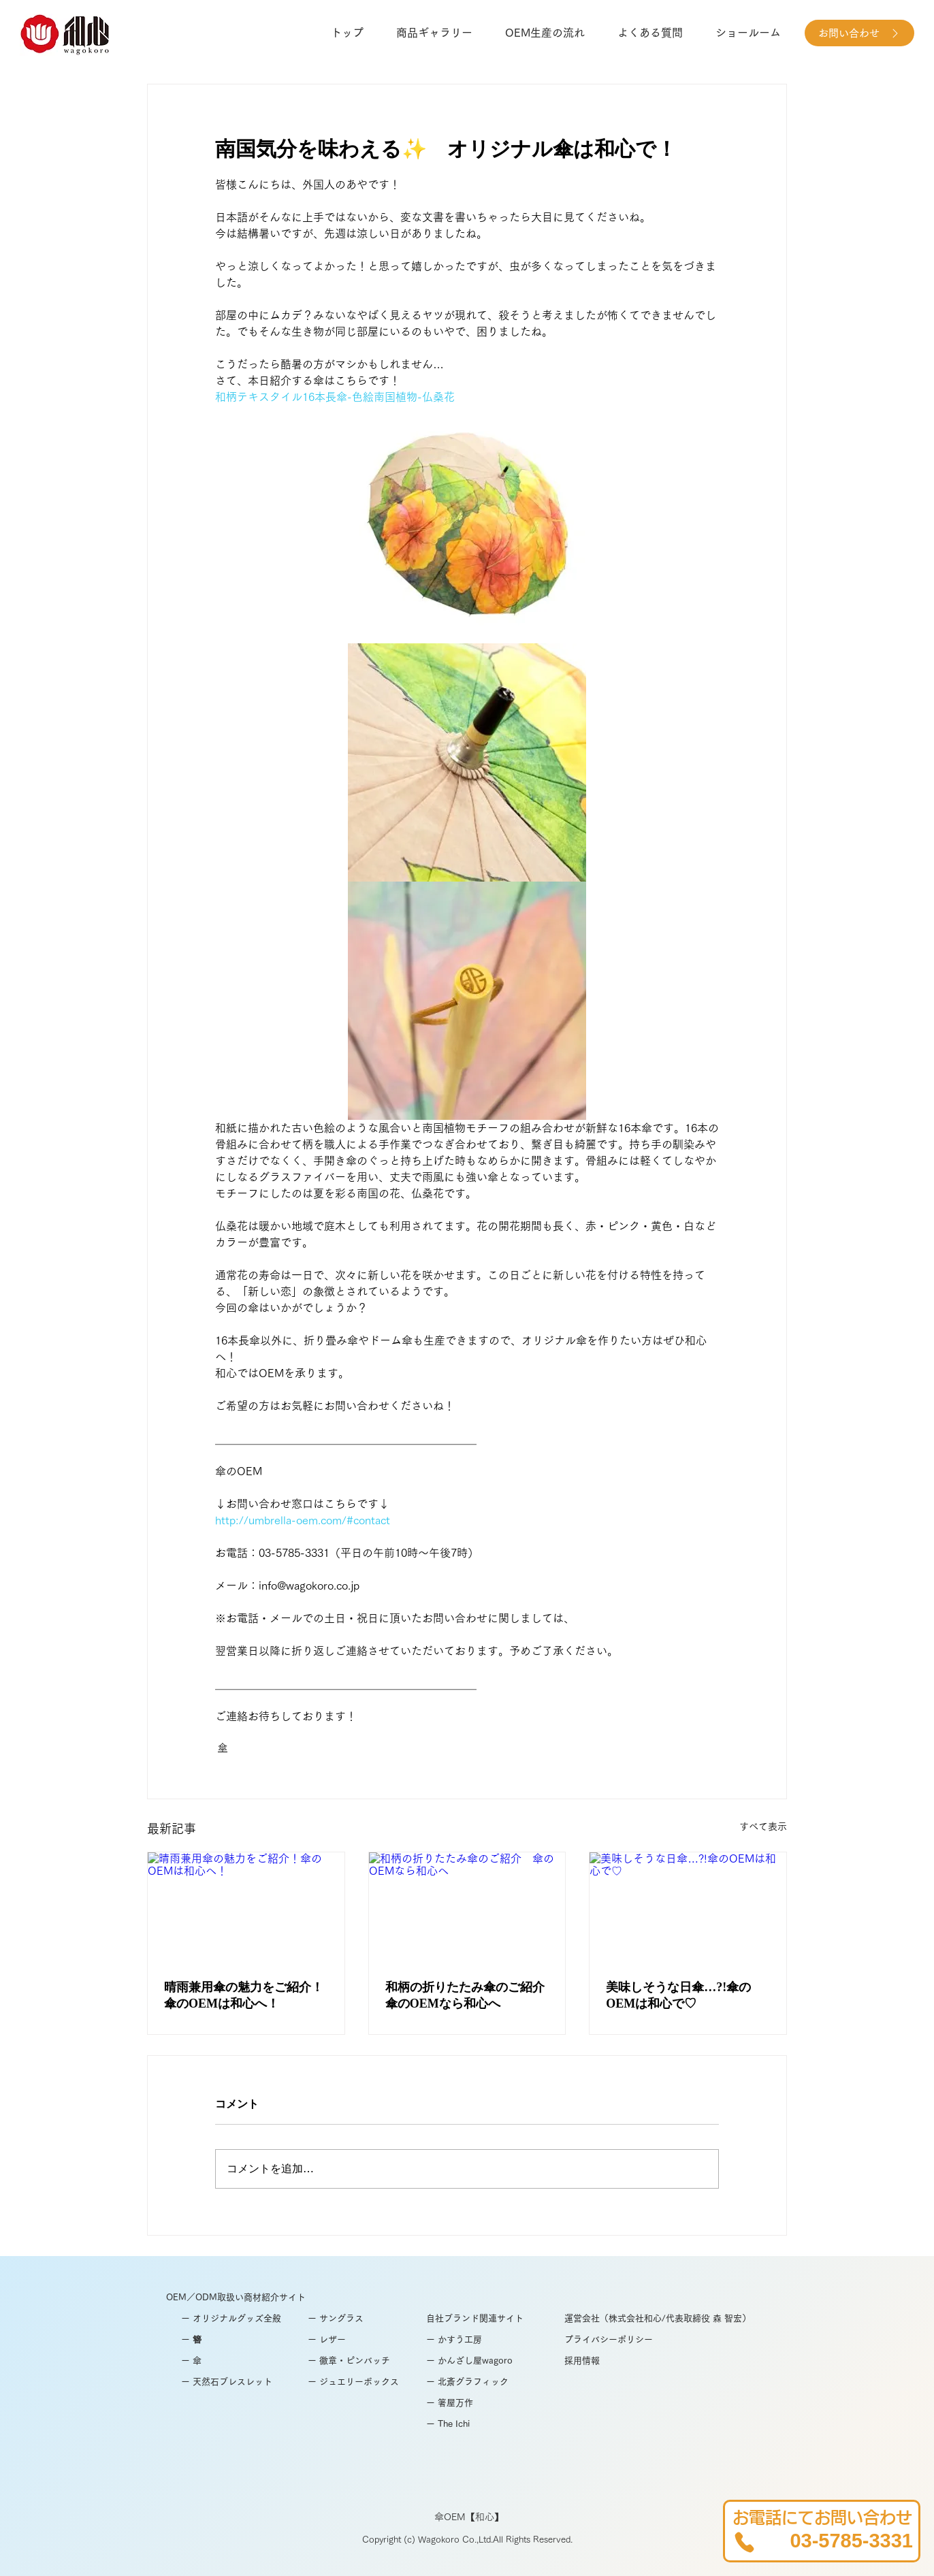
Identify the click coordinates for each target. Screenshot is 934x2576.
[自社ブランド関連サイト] (495, 2319)
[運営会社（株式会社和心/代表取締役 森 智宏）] (665, 2319)
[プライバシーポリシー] (616, 2340)
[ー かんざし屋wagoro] (490, 2361)
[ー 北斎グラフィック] (495, 2382)
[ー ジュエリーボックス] (359, 2382)
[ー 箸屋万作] (513, 2403)
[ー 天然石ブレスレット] (242, 2382)
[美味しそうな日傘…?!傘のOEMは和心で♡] (688, 1907)
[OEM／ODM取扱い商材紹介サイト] (253, 2297)
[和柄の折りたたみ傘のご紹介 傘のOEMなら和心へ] (467, 1907)
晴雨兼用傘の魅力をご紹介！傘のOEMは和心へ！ (243, 1995)
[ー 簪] (242, 2340)
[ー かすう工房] (481, 2340)
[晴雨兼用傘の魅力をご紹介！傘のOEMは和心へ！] (246, 1907)
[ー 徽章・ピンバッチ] (359, 2361)
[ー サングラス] (359, 2319)
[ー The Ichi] (513, 2424)
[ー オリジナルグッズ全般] (242, 2319)
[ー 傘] (242, 2361)
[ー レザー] (359, 2340)
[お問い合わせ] (859, 33)
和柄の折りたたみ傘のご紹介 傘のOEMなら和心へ (467, 1995)
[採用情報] (616, 2361)
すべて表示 (763, 1826)
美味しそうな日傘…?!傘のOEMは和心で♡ (678, 1995)
